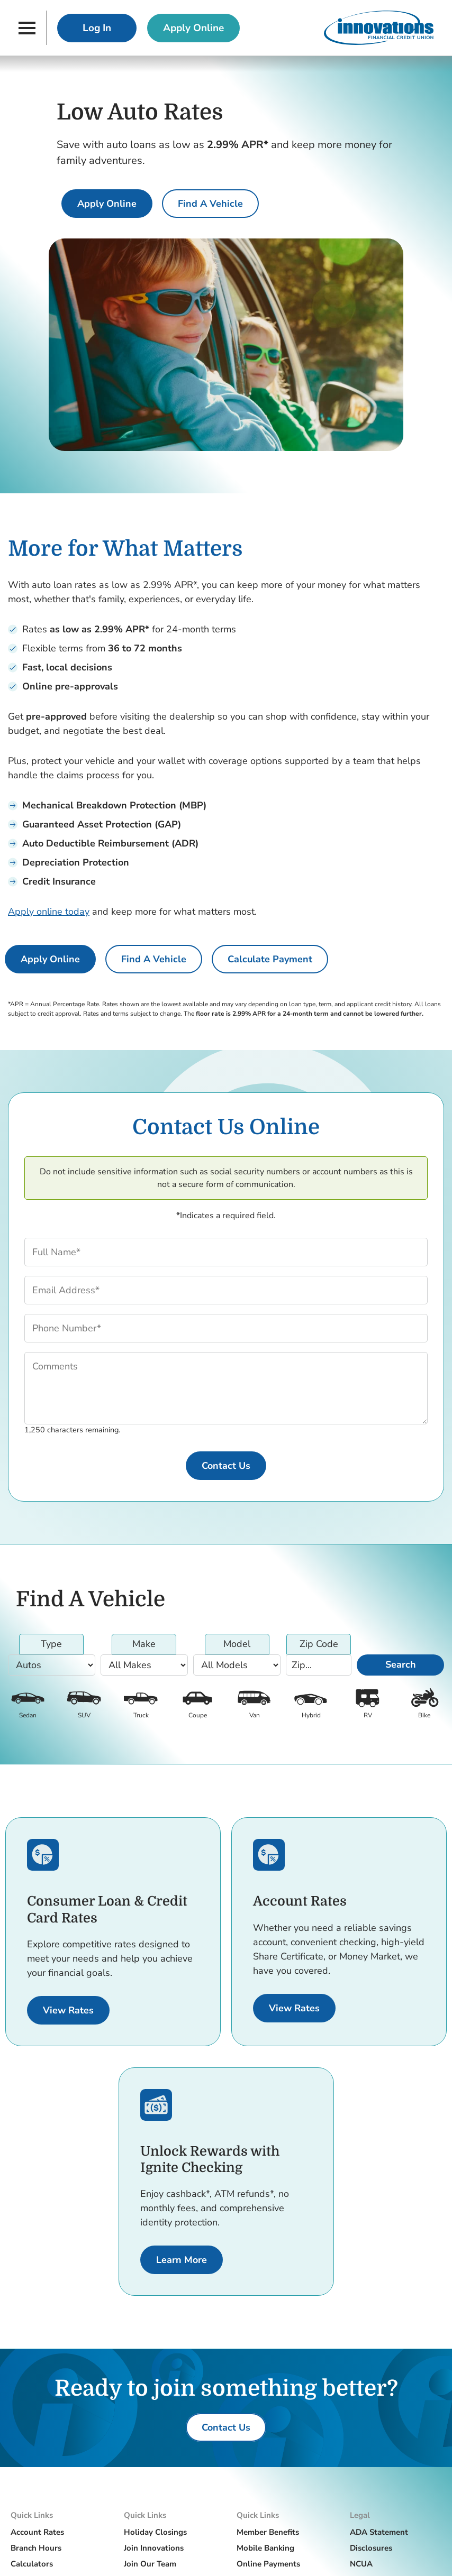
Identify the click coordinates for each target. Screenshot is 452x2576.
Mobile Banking (265, 2548)
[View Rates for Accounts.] (294, 2008)
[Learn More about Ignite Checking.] (181, 2260)
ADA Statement (379, 2532)
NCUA (361, 2564)
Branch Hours (36, 2548)
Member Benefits (268, 2532)
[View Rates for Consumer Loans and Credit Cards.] (68, 2010)
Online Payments (268, 2564)
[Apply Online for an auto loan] (106, 203)
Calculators (32, 2564)
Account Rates (37, 2532)
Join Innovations (154, 2548)
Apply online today (48, 911)
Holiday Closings (155, 2532)
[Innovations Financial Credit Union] (378, 28)
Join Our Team (150, 2564)
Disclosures (371, 2548)
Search (400, 1664)
